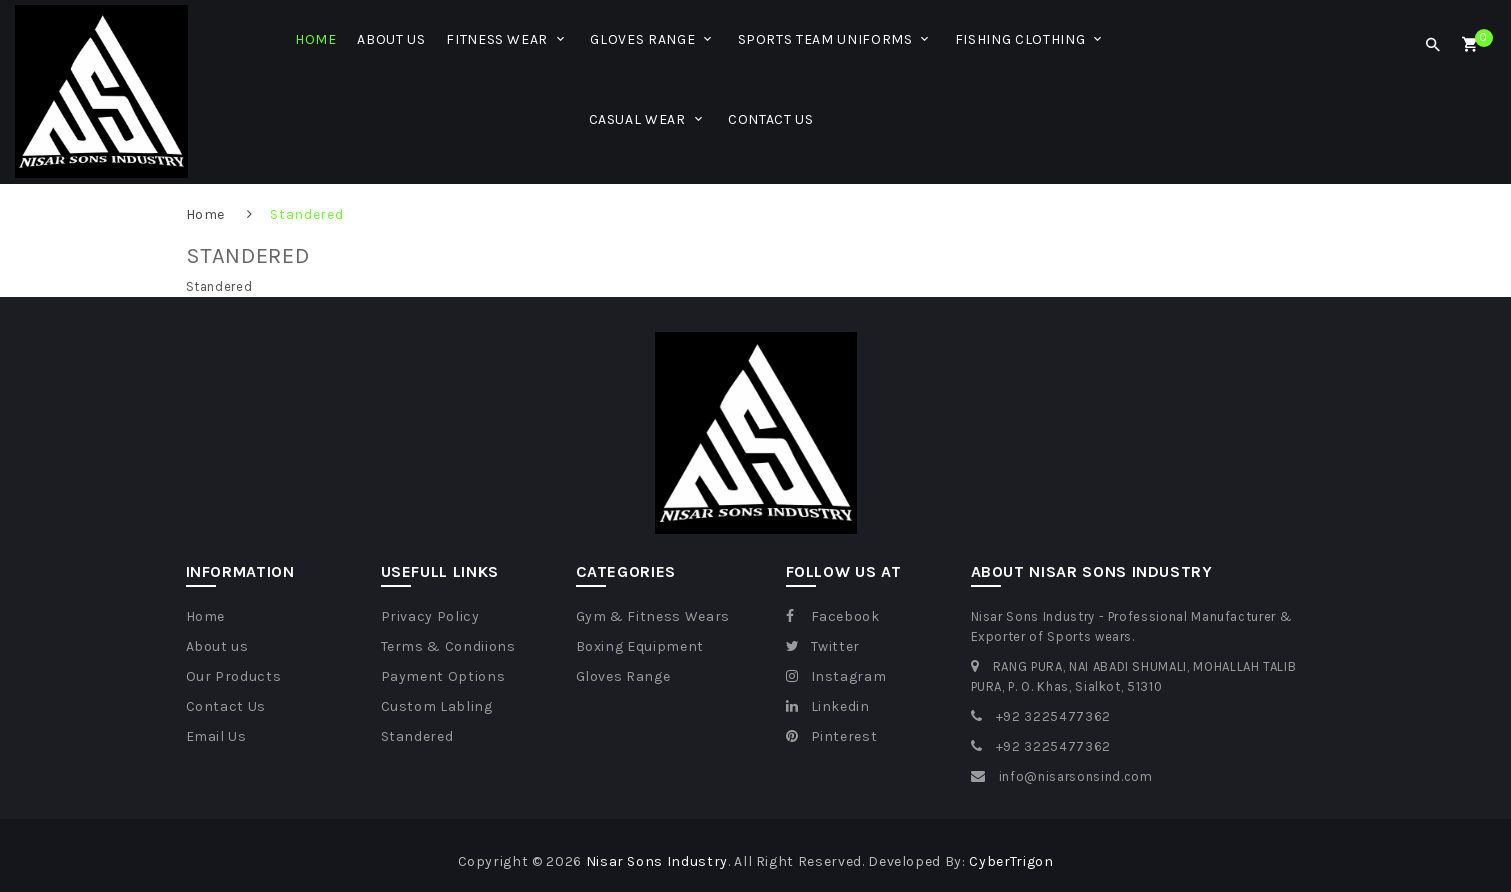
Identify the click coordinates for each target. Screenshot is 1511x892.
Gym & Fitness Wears (653, 616)
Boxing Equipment (640, 646)
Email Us (216, 736)
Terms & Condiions (448, 646)
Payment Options (443, 676)
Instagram (836, 676)
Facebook (833, 616)
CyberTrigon (1011, 861)
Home (206, 214)
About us (217, 646)
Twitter (823, 646)
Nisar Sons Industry (657, 861)
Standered (306, 214)
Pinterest (832, 736)
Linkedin (828, 706)
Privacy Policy (430, 616)
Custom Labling (437, 706)
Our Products (234, 676)
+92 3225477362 (1053, 716)
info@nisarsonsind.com (1076, 776)
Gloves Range (623, 676)
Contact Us (226, 706)
